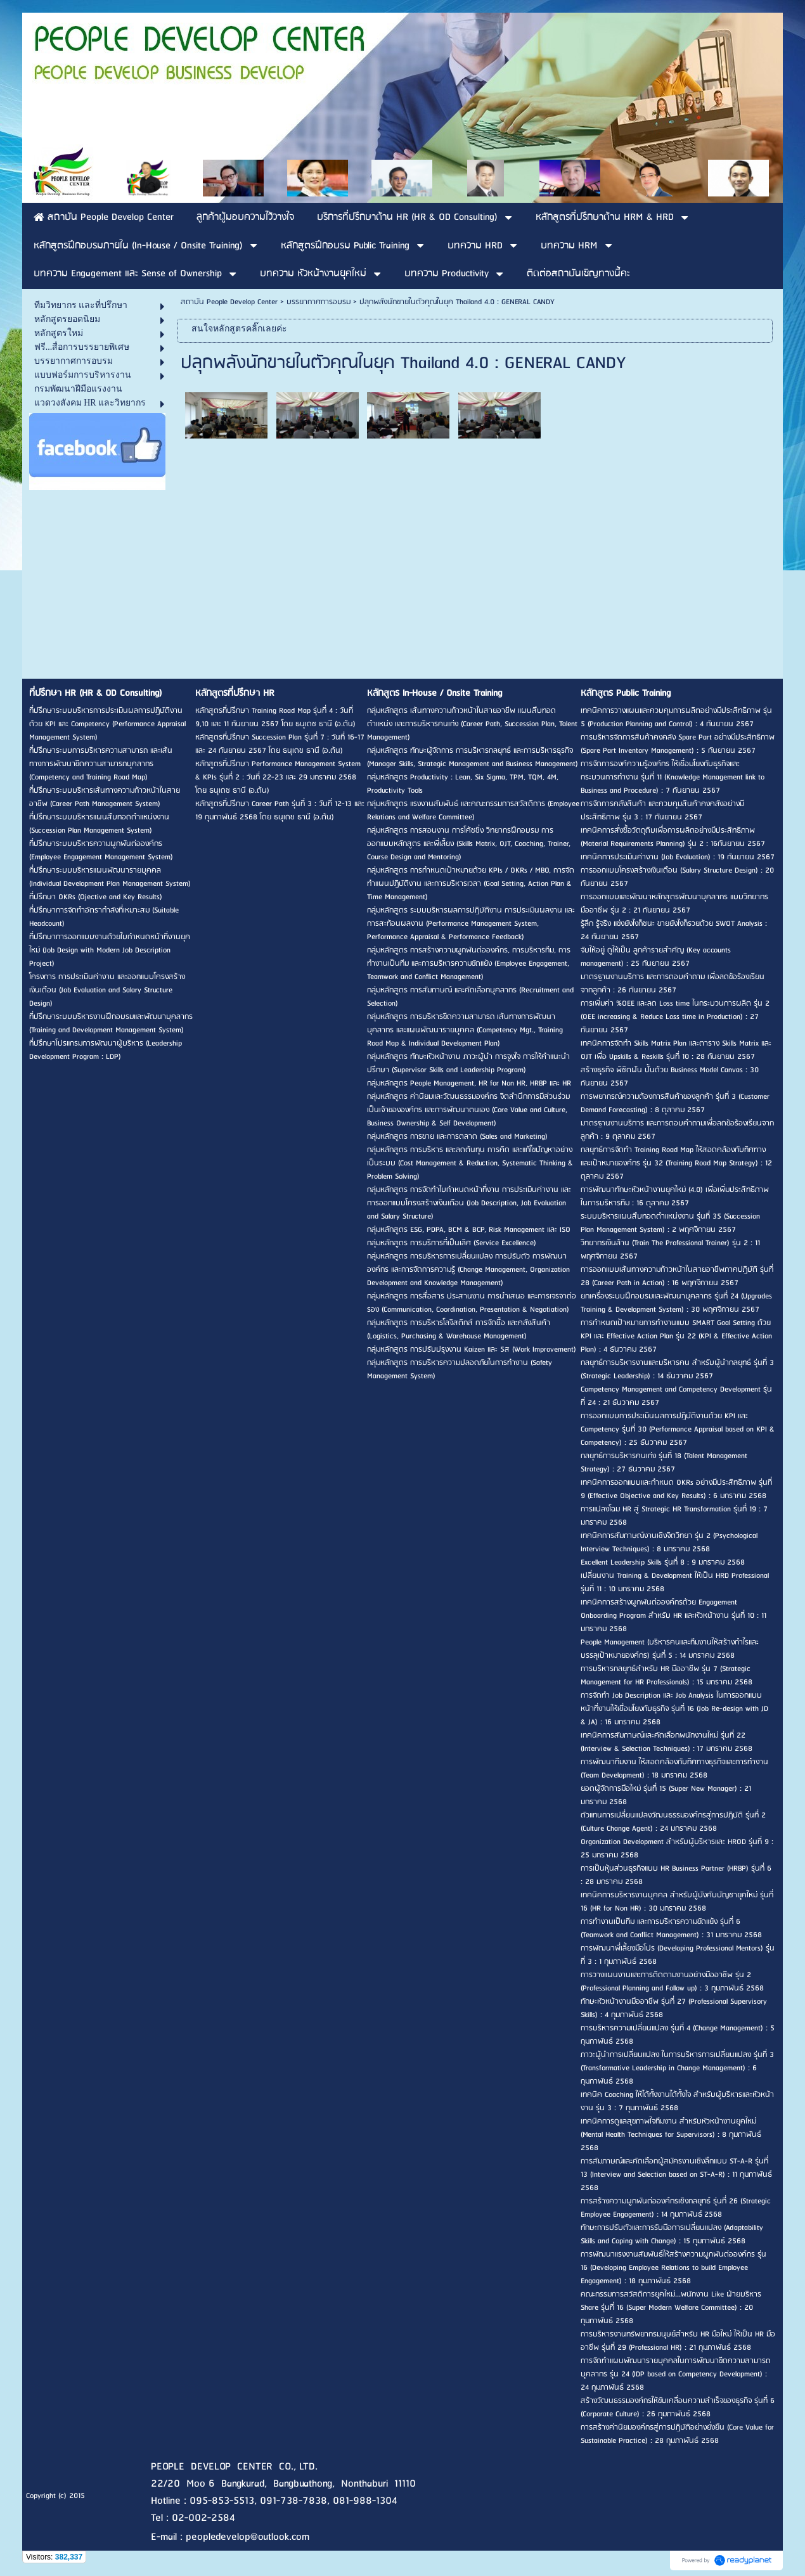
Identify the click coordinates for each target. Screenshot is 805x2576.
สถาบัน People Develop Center (229, 302)
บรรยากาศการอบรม (319, 302)
